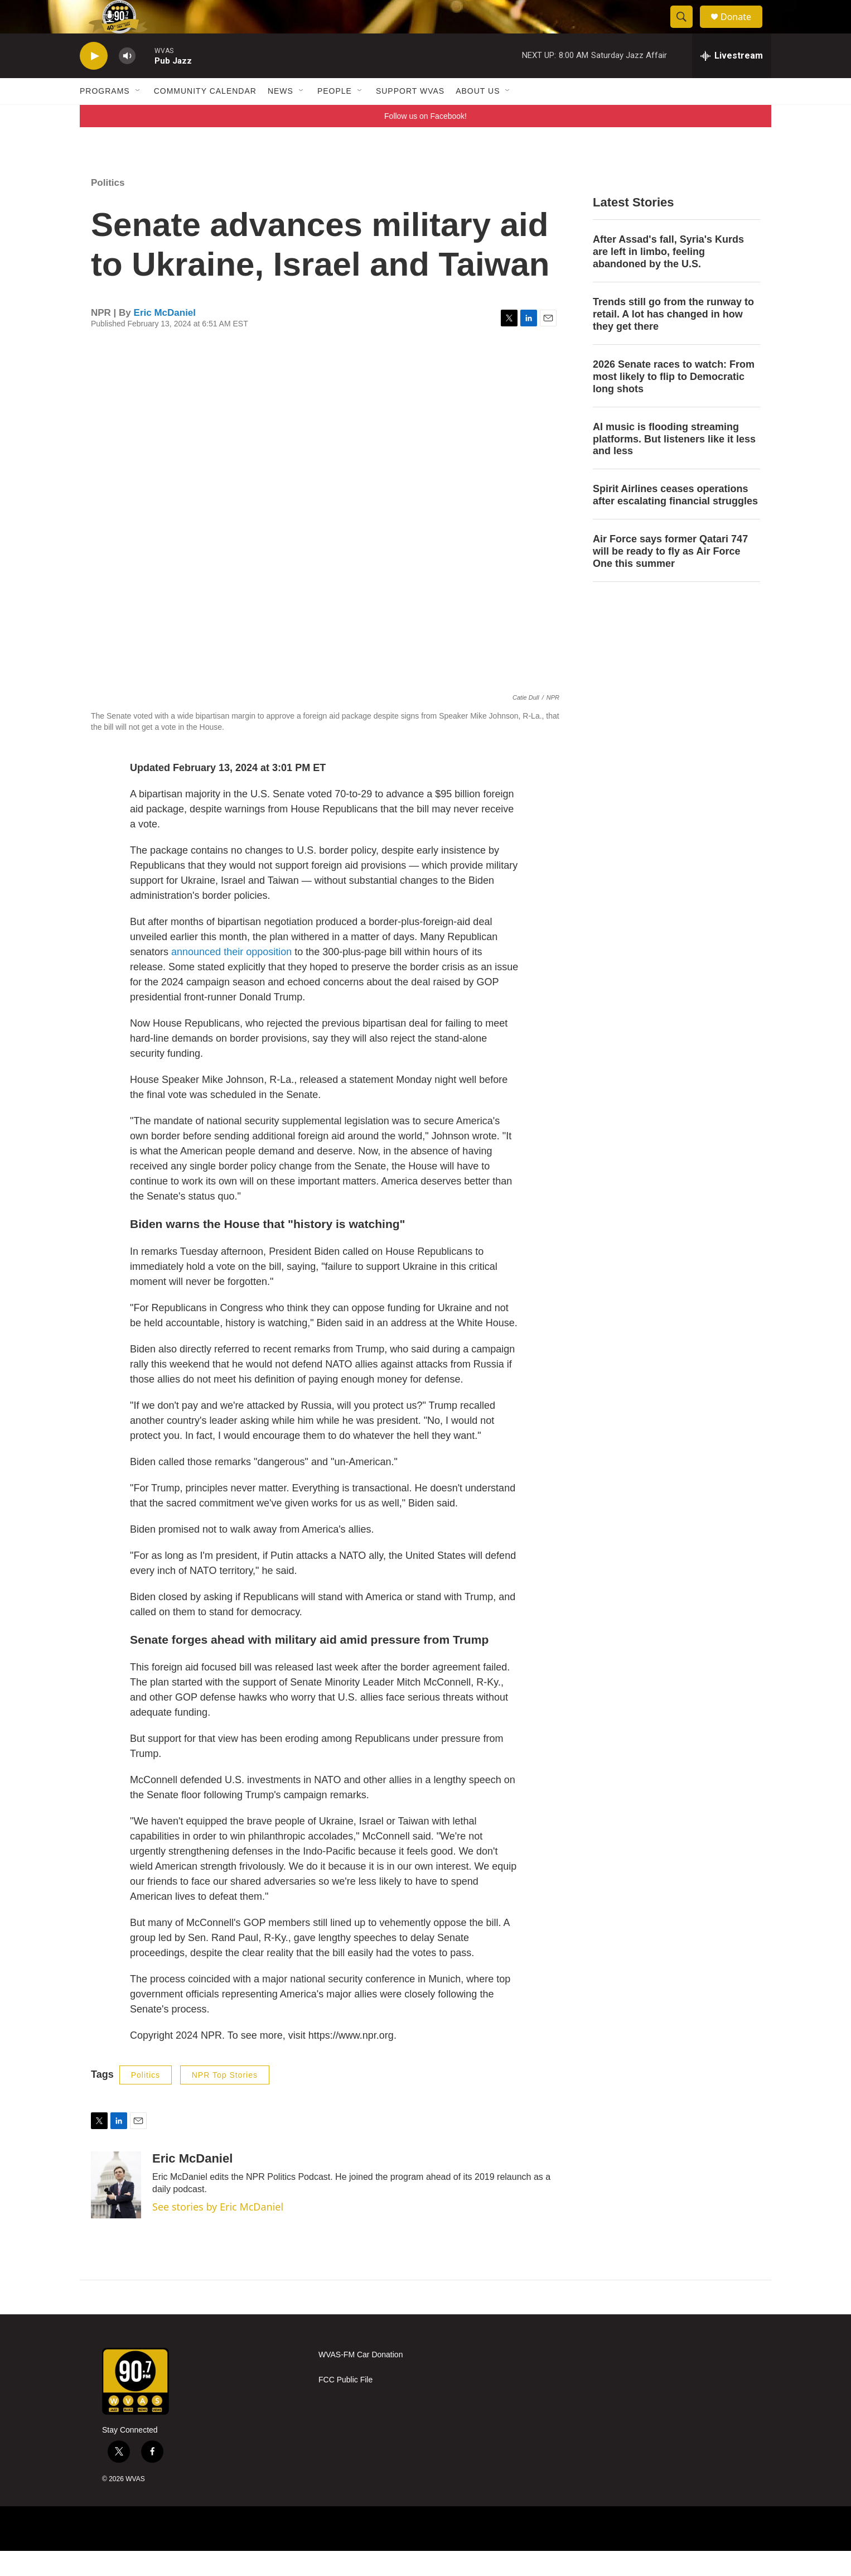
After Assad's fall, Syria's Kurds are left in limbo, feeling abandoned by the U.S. (668, 277)
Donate (743, 29)
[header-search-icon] (686, 29)
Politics (107, 208)
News (280, 116)
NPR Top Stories (225, 2100)
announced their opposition (231, 977)
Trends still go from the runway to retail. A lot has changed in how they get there (673, 339)
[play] (94, 81)
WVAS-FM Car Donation (360, 2380)
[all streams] (731, 81)
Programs (105, 116)
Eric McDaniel (165, 338)
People (334, 116)
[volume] (127, 81)
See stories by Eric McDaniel (217, 2231)
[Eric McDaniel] (116, 2210)
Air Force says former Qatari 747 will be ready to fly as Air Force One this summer (670, 576)
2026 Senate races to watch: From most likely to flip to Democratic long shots (674, 402)
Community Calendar (205, 116)
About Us (478, 116)
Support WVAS (410, 116)
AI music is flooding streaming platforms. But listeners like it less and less (674, 464)
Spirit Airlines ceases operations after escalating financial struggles (675, 520)
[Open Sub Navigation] (138, 116)
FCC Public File (345, 2405)
